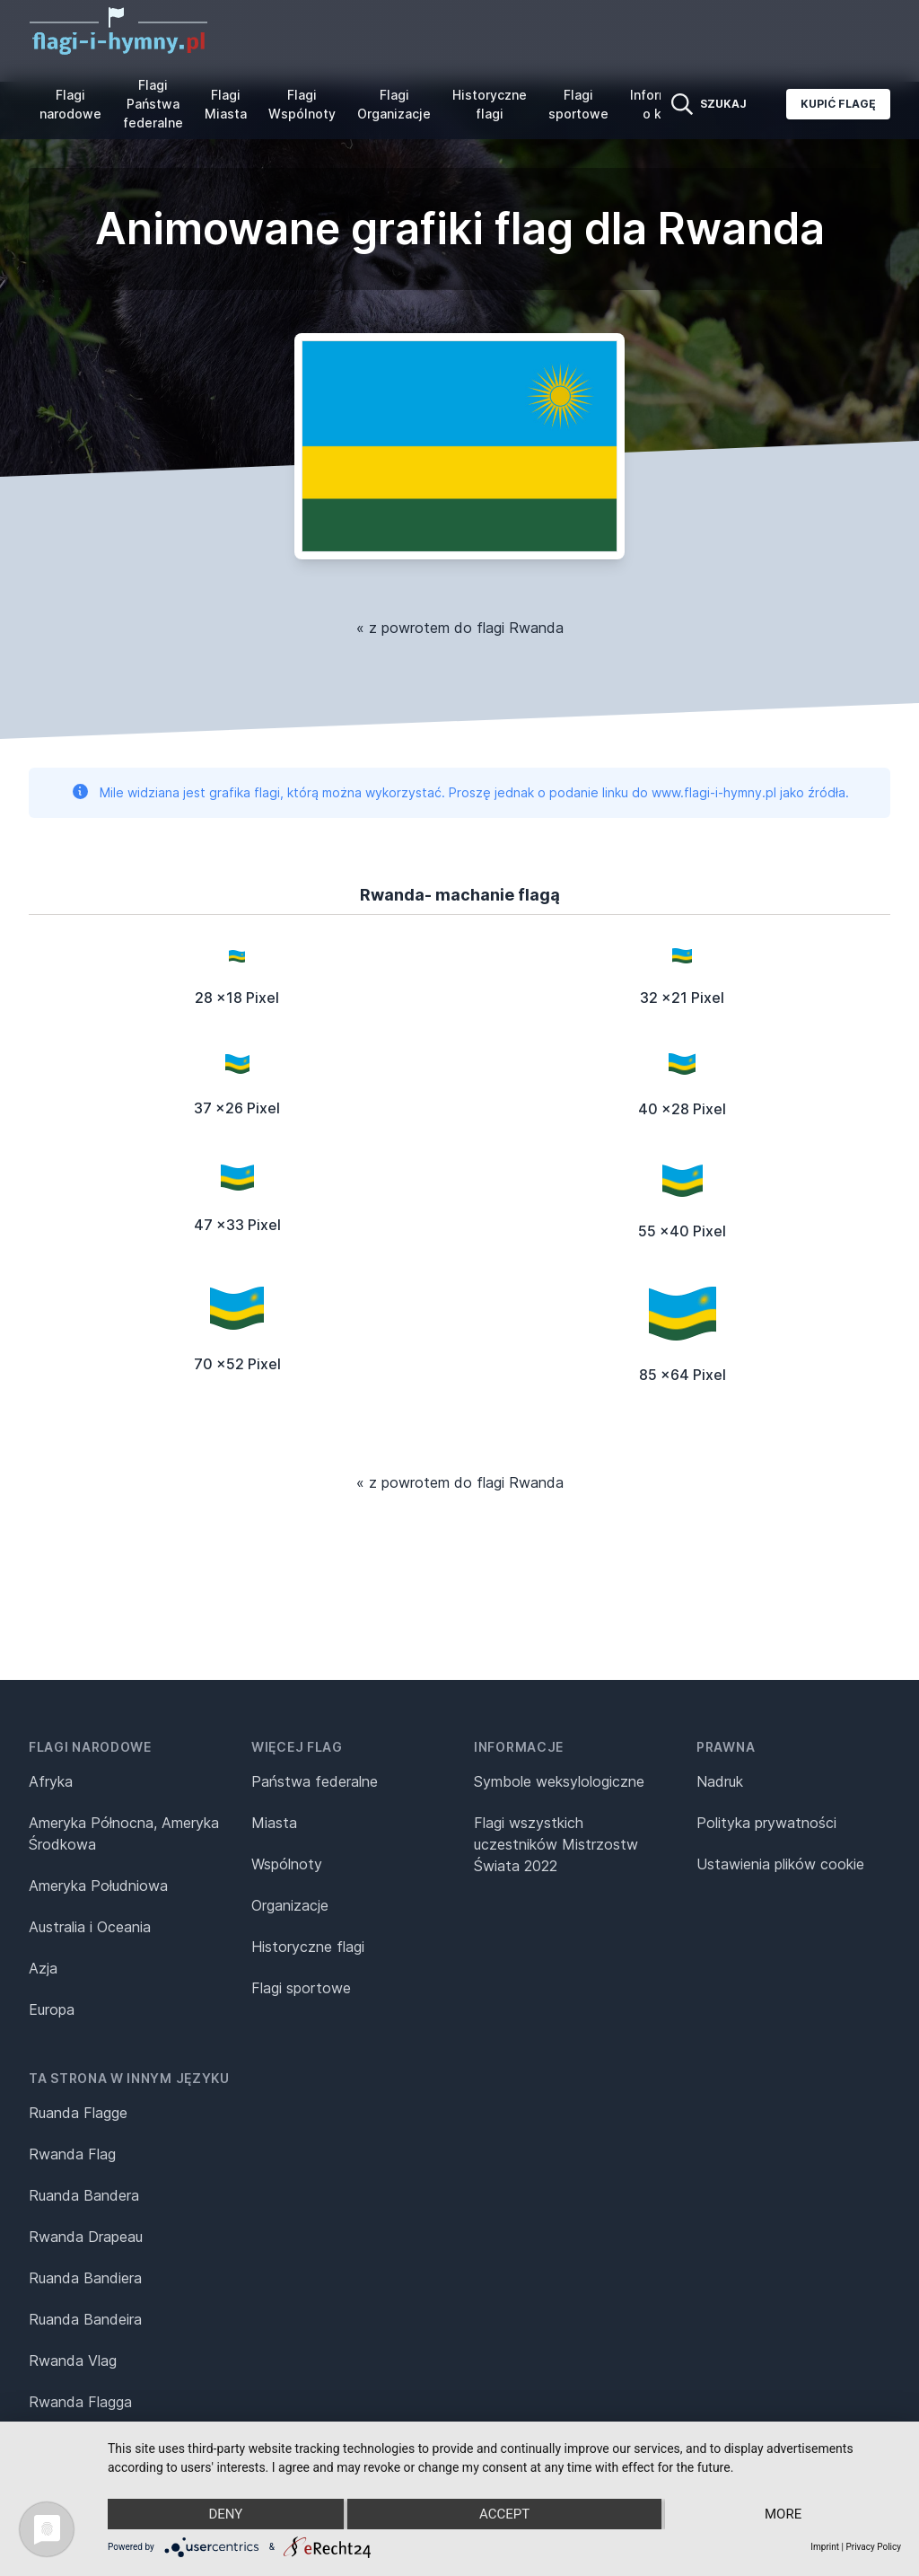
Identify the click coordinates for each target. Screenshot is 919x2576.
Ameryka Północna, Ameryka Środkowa (124, 1833)
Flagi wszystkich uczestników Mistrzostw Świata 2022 (556, 1844)
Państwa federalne (314, 1781)
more (783, 2514)
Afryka (51, 1781)
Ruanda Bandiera (85, 2278)
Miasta (274, 1823)
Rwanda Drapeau (86, 2237)
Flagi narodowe (70, 104)
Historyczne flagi (489, 104)
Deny (225, 2514)
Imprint (824, 2547)
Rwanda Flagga (80, 2402)
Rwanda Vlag (73, 2360)
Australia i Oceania (90, 1927)
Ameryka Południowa (98, 1886)
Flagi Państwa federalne (153, 103)
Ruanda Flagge (78, 2113)
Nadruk (719, 1781)
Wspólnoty (286, 1864)
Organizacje (289, 1905)
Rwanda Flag (72, 2154)
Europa (51, 2009)
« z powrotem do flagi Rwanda (460, 628)
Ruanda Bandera (84, 2195)
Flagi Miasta (226, 104)
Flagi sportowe (578, 104)
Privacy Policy (873, 2547)
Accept (504, 2514)
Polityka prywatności (766, 1823)
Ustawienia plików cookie (780, 1864)
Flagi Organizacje (394, 104)
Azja (43, 1968)
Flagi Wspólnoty (302, 104)
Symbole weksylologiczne (559, 1781)
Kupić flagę (838, 103)
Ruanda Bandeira (85, 2319)
